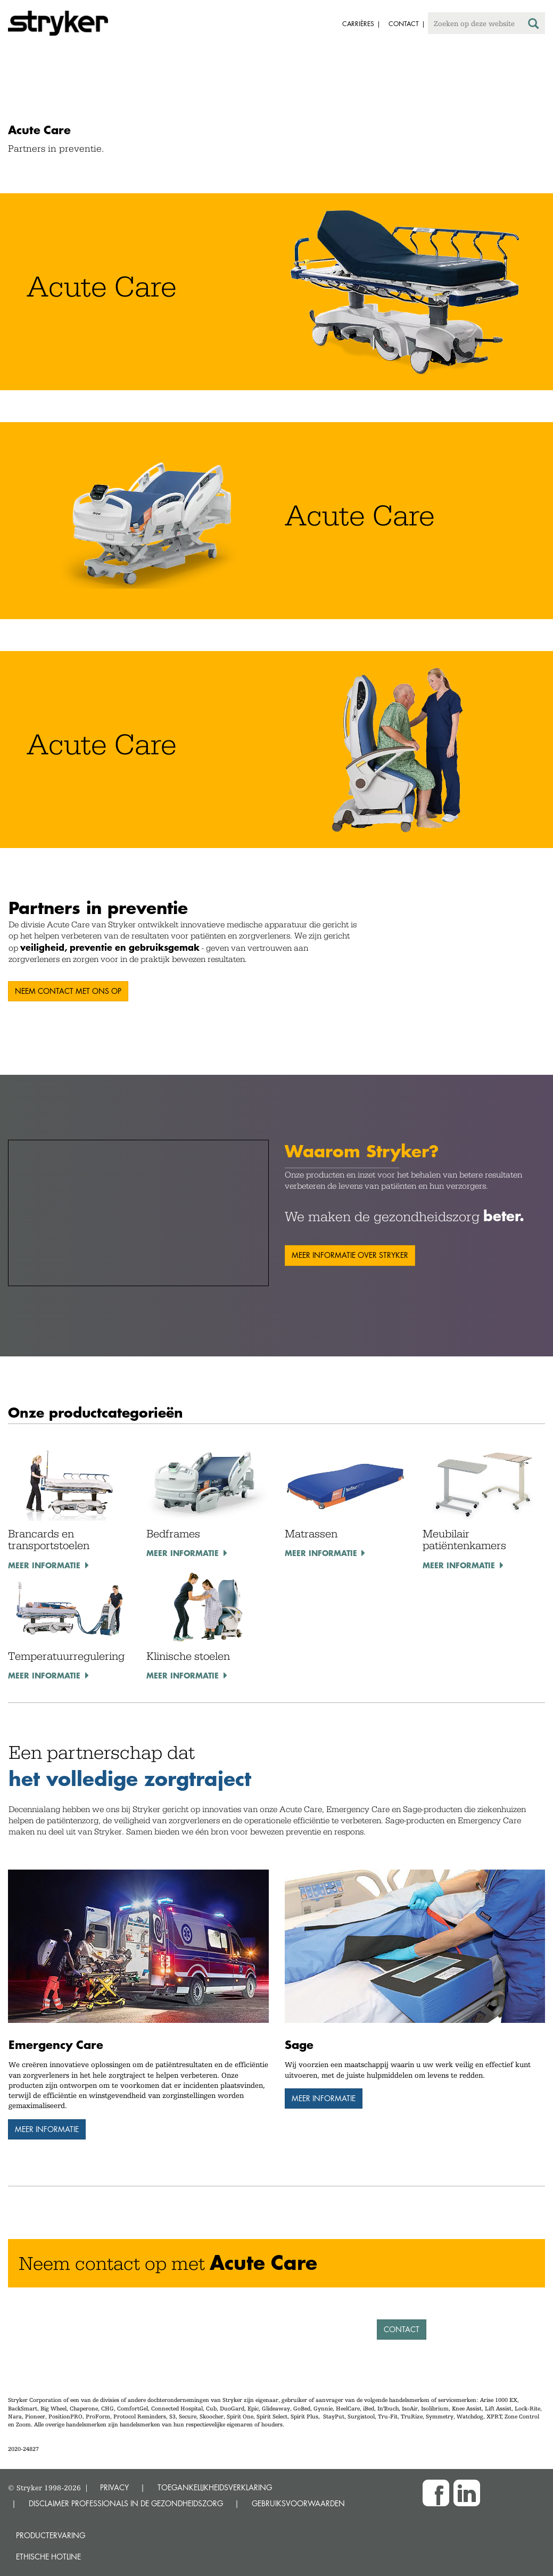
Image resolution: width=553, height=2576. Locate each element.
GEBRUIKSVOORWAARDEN (298, 2503)
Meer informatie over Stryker (350, 1255)
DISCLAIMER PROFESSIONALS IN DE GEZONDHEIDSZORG (126, 2503)
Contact (401, 2329)
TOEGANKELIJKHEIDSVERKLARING (215, 2487)
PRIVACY (114, 2487)
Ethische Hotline (48, 2557)
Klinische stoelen (188, 1656)
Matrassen (311, 1533)
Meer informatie (44, 1565)
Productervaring (50, 2535)
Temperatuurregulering (66, 1656)
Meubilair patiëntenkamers (464, 1539)
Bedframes (173, 1533)
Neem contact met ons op (68, 991)
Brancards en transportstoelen (48, 1539)
